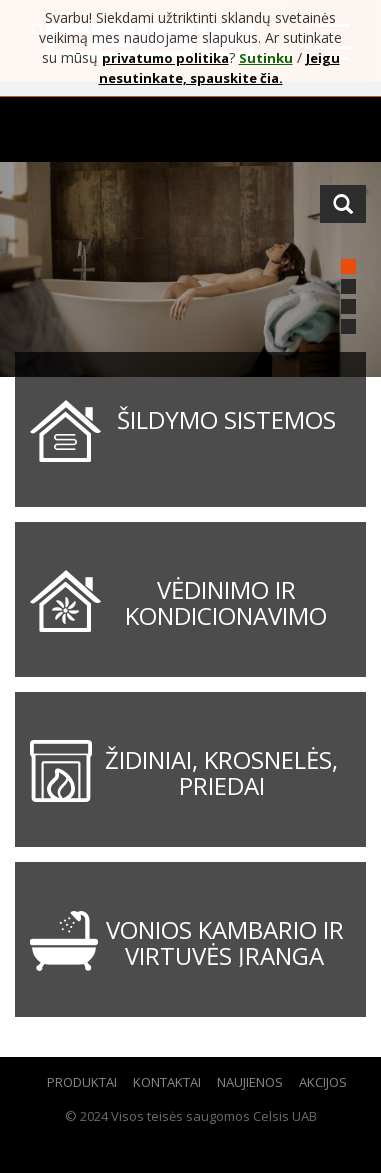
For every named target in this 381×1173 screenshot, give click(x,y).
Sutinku (266, 58)
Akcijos (323, 1082)
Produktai (82, 1082)
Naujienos (250, 1082)
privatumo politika (165, 58)
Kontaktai (167, 1082)
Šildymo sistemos (226, 419)
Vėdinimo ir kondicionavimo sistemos (226, 616)
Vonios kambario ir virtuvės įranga (225, 942)
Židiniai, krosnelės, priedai (221, 772)
